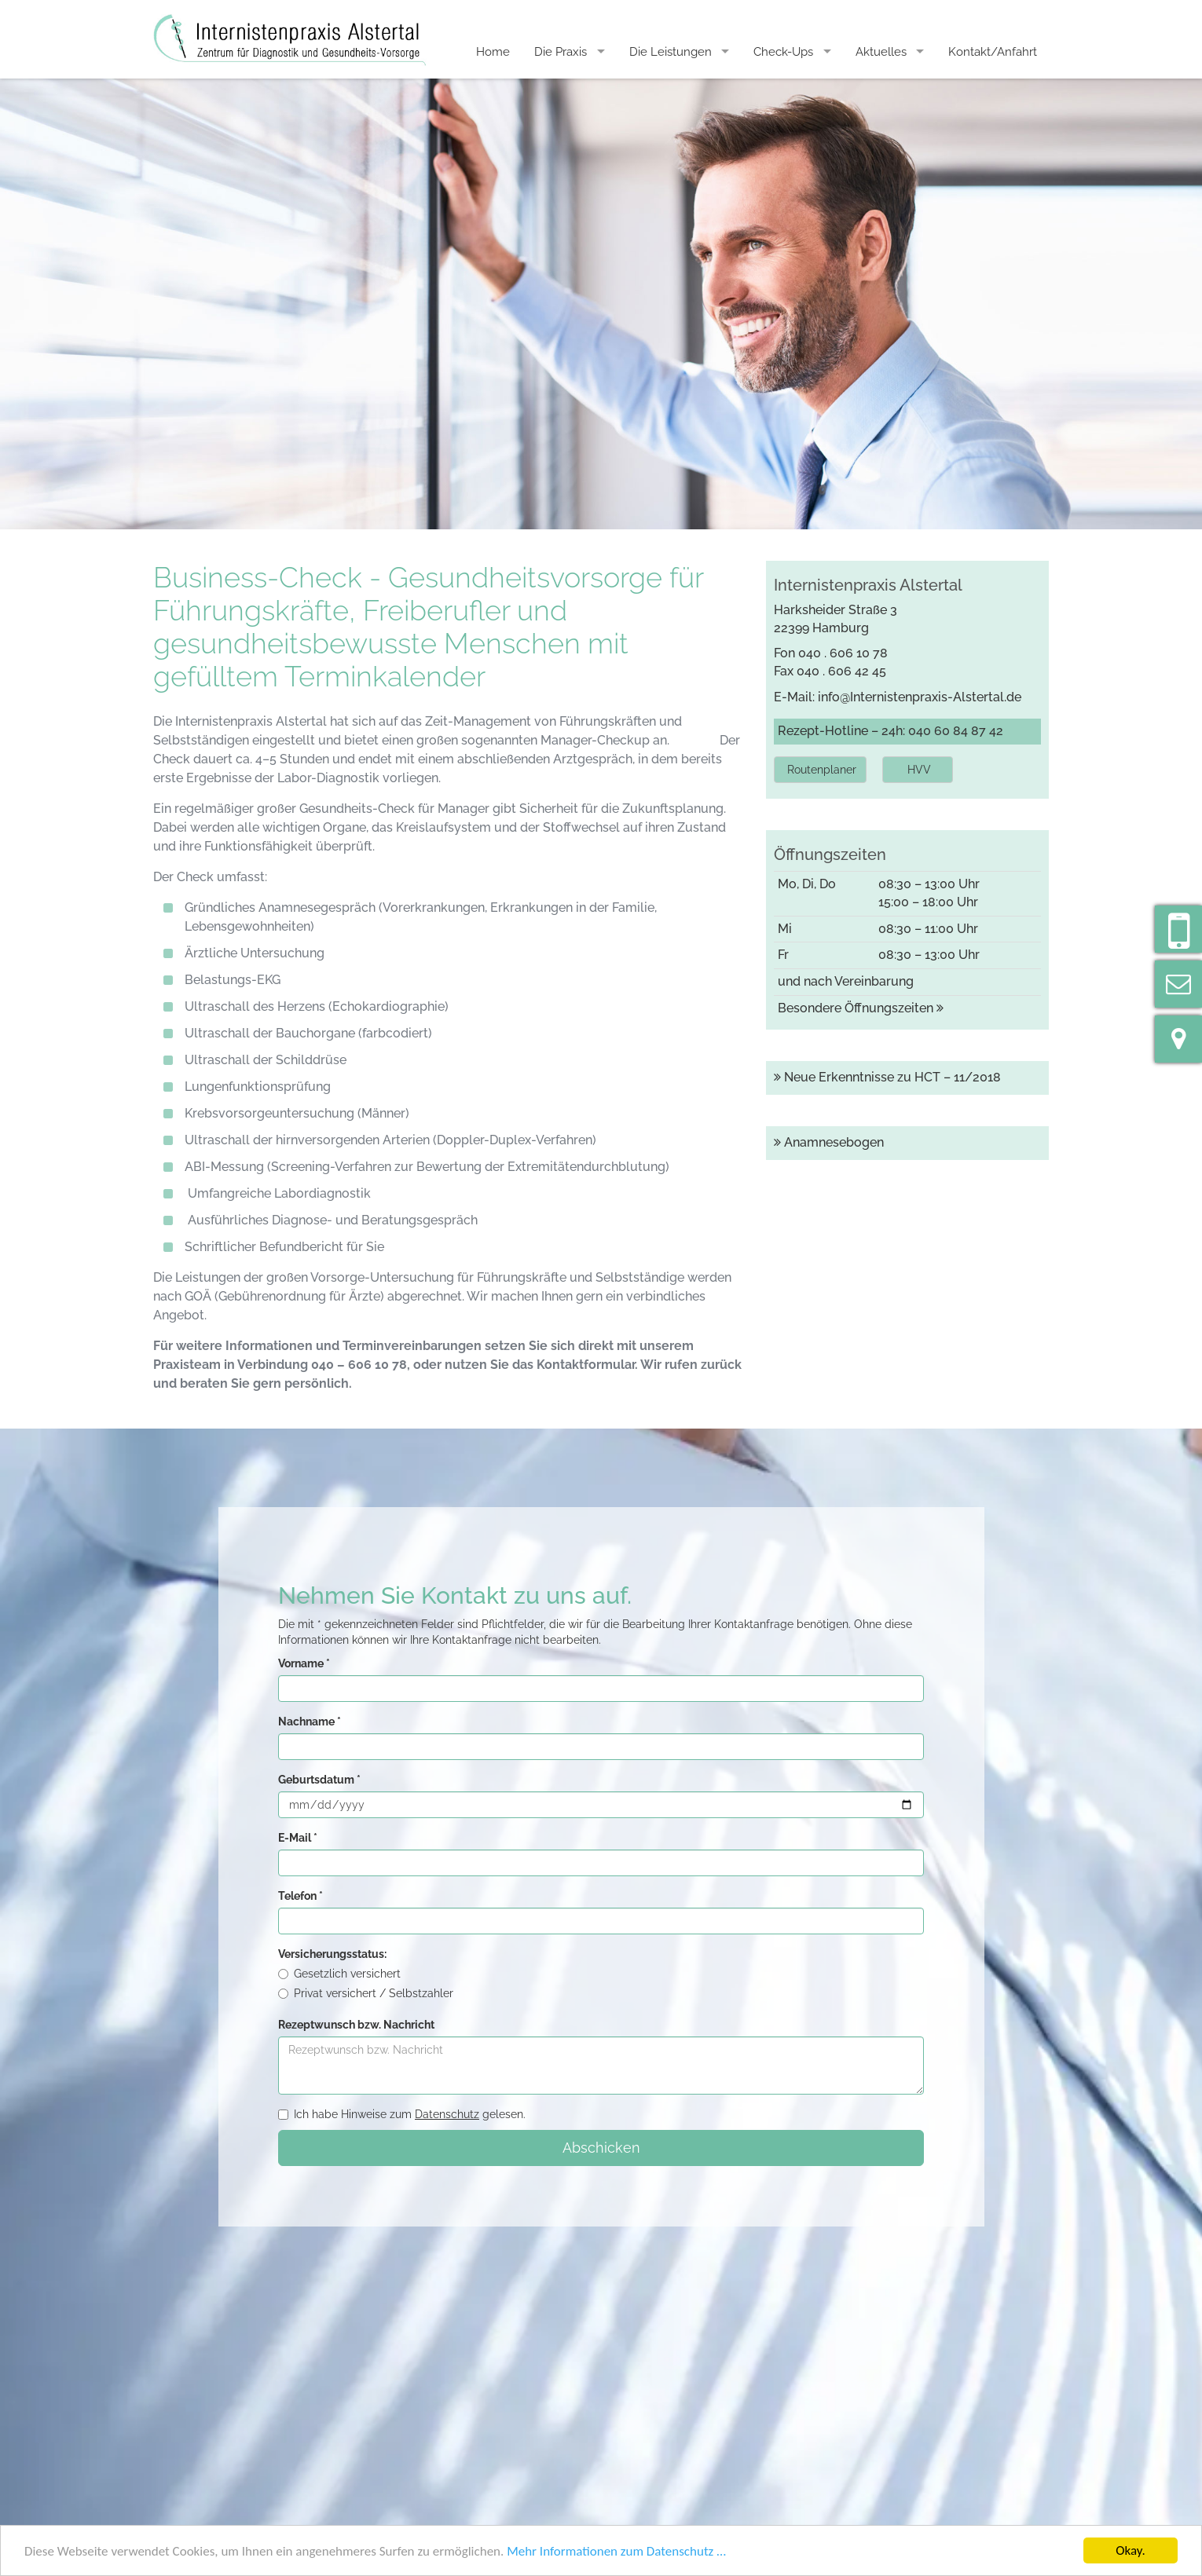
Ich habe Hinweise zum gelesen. (402, 2114)
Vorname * (304, 1663)
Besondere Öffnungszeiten (861, 1008)
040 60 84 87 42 (955, 730)
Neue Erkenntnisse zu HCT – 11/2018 (887, 1077)
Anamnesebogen (829, 1142)
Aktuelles (881, 52)
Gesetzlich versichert (339, 1973)
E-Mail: (796, 697)
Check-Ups (783, 52)
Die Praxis (560, 52)
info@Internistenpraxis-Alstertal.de (919, 697)
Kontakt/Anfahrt (992, 52)
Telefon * (300, 1896)
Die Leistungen (670, 52)
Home (493, 52)
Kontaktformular (586, 1364)
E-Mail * (297, 1837)
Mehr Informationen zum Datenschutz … (616, 2551)
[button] (820, 769)
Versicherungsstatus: (332, 1954)
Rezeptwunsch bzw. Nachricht (356, 2024)
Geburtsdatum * (319, 1779)
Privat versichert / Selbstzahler (365, 1993)
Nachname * (309, 1721)
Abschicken (601, 2147)
